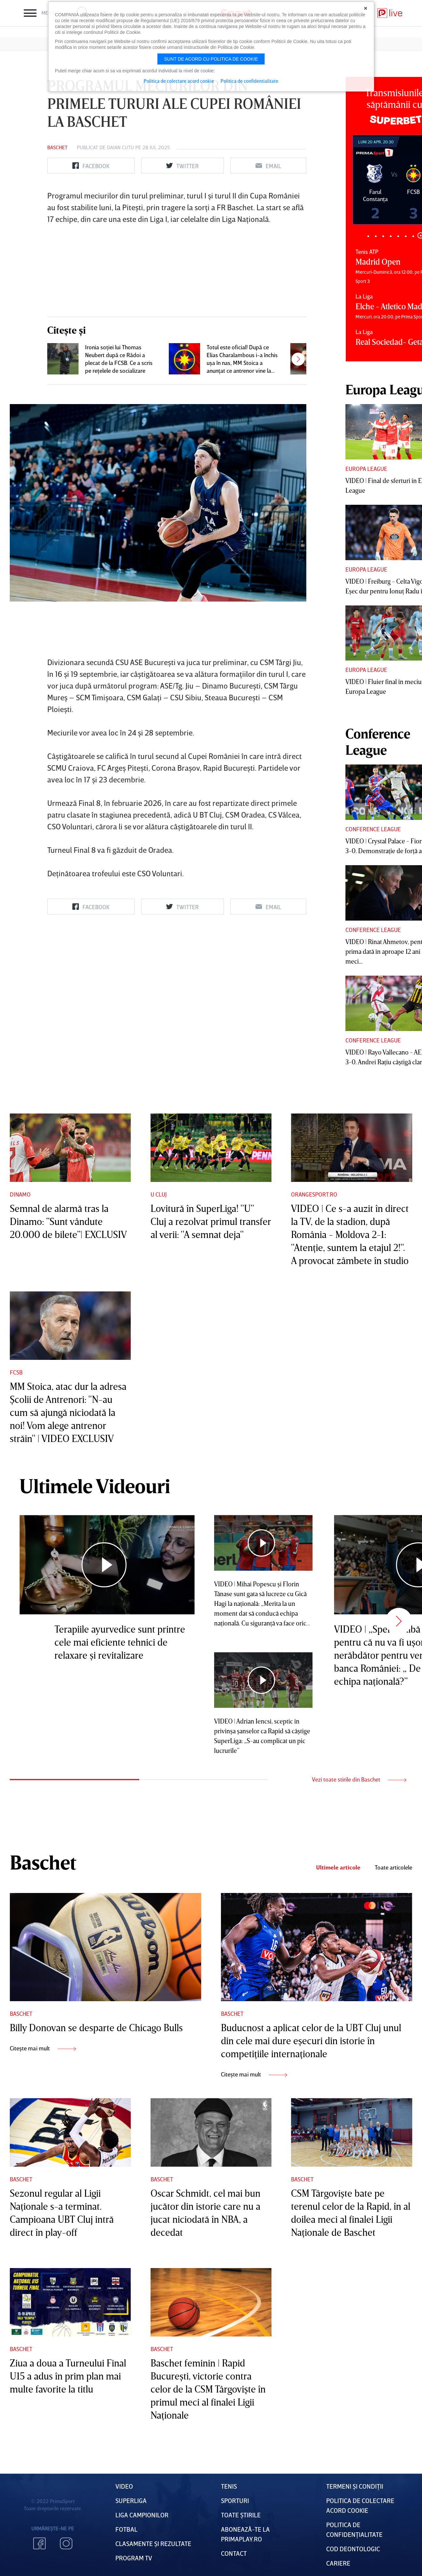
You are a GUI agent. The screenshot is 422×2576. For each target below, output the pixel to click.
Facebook (39, 2543)
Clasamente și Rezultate (153, 2543)
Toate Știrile (241, 2515)
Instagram (66, 2543)
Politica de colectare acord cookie (179, 81)
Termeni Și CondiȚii (354, 2486)
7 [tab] (413, 236)
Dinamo (20, 1194)
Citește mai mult (43, 2048)
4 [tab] (390, 236)
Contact (234, 2553)
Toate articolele (393, 1867)
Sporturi (235, 2500)
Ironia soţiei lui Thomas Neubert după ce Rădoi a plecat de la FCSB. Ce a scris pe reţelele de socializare (119, 358)
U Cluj (159, 1194)
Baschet (57, 147)
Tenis (229, 2486)
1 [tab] (368, 236)
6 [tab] (405, 236)
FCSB (16, 1372)
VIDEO (124, 2486)
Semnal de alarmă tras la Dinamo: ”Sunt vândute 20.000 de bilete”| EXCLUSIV (68, 1221)
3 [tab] (383, 236)
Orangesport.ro (314, 1194)
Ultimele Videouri (95, 1485)
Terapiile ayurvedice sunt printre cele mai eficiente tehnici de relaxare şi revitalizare (119, 1642)
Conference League (373, 829)
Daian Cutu (120, 147)
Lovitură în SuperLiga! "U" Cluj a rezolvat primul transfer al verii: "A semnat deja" (211, 1221)
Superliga (131, 2500)
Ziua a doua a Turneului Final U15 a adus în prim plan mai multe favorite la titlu (68, 2376)
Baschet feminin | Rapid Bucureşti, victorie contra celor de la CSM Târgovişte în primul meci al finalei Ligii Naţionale (208, 2389)
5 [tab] (398, 236)
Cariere (338, 2563)
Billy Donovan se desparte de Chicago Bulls (96, 2027)
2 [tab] (375, 236)
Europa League (366, 468)
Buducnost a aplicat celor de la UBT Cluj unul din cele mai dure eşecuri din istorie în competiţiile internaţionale (311, 2040)
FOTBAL (126, 2529)
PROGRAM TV (133, 2558)
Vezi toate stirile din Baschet (359, 1779)
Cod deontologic (353, 2549)
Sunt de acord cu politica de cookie (211, 59)
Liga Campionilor (141, 2515)
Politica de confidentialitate (249, 81)
